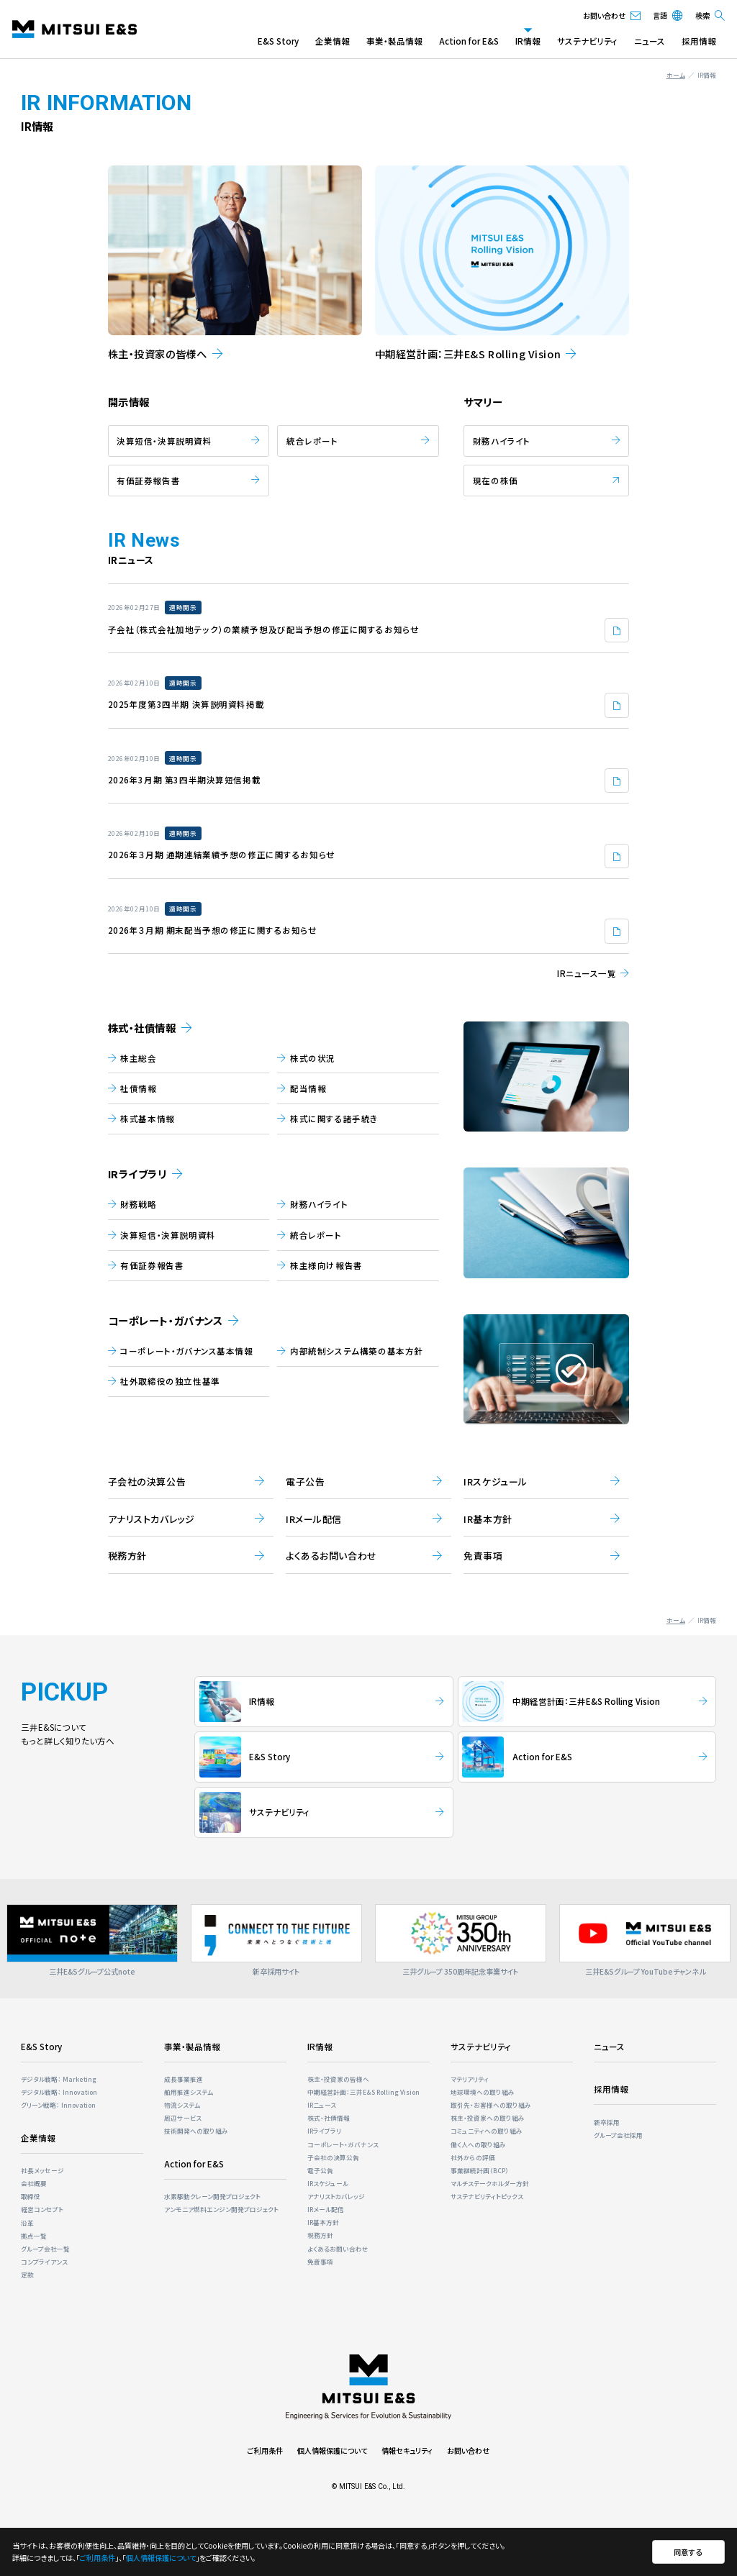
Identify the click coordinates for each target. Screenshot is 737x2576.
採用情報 (699, 41)
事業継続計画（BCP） (480, 2170)
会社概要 (34, 2183)
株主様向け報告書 (326, 1265)
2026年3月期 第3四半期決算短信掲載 (184, 780)
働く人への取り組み (478, 2144)
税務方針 (320, 2235)
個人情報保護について (332, 2450)
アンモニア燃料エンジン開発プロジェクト (221, 2209)
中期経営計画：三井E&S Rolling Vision (363, 2092)
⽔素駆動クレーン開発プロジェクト (212, 2196)
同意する (688, 2552)
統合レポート (312, 441)
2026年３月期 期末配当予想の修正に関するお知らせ (212, 930)
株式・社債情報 (142, 1028)
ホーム (675, 74)
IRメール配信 (325, 2209)
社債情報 (138, 1088)
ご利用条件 (265, 2450)
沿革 (27, 2222)
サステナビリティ (587, 41)
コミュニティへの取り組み (487, 2130)
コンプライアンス (44, 2261)
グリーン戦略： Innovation (58, 2105)
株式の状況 (312, 1058)
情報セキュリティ (407, 2450)
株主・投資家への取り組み (488, 2117)
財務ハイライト (501, 441)
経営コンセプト (42, 2209)
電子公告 (320, 2170)
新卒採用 (607, 2122)
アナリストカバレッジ (336, 2196)
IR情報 (528, 41)
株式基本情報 (147, 1118)
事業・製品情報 (394, 41)
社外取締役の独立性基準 (170, 1381)
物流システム (182, 2105)
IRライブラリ (137, 1174)
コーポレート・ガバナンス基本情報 (186, 1351)
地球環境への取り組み (483, 2092)
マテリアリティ (470, 2079)
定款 (27, 2274)
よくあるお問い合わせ (337, 2248)
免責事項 (320, 2261)
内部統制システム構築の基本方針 (356, 1351)
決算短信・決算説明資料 (164, 441)
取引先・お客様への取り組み (491, 2105)
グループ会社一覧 (45, 2248)
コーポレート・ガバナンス (165, 1321)
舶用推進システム (188, 2092)
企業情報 (332, 41)
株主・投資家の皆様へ (338, 2079)
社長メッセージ (42, 2170)
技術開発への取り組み (196, 2130)
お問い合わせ (468, 2450)
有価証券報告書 (148, 480)
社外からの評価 (473, 2157)
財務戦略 (138, 1204)
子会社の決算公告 (333, 2157)
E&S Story (278, 41)
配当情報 (308, 1088)
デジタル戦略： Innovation (59, 2092)
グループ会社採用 (618, 2135)
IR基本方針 (323, 2222)
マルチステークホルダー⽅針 (490, 2183)
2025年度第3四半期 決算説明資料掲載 (186, 704)
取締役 (30, 2196)
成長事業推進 (183, 2079)
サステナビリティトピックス (487, 2196)
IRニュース (321, 2105)
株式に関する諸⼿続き (334, 1118)
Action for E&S (469, 41)
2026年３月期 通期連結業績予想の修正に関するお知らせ (221, 854)
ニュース (649, 41)
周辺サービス (183, 2117)
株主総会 (138, 1058)
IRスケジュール (327, 2183)
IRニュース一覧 (587, 973)
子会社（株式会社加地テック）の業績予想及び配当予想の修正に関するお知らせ (264, 629)
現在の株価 (495, 480)
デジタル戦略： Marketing (58, 2079)
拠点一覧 (34, 2235)
